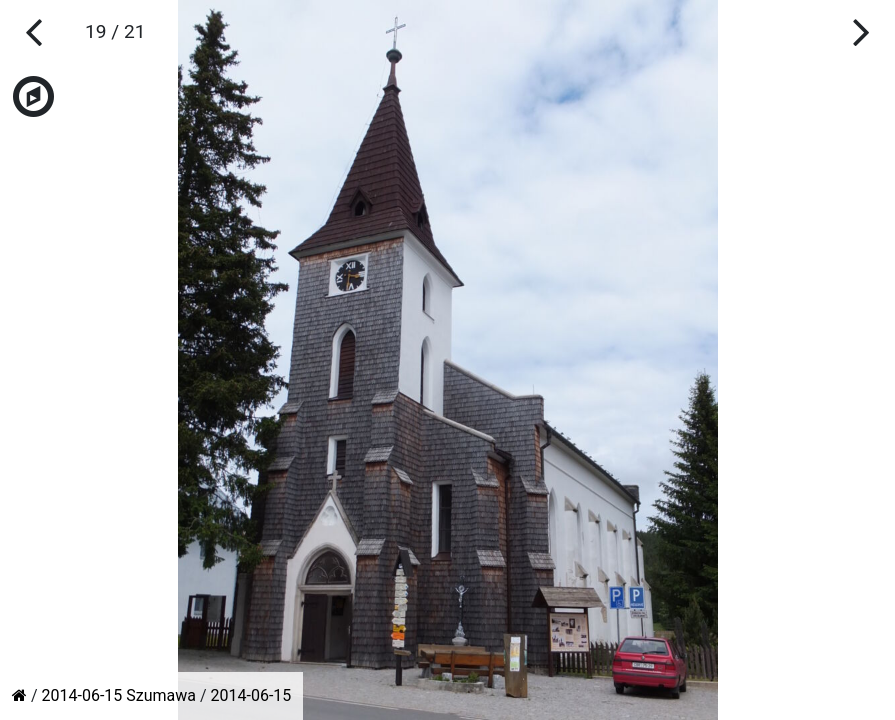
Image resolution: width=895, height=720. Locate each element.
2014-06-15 (251, 695)
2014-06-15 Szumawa (119, 695)
